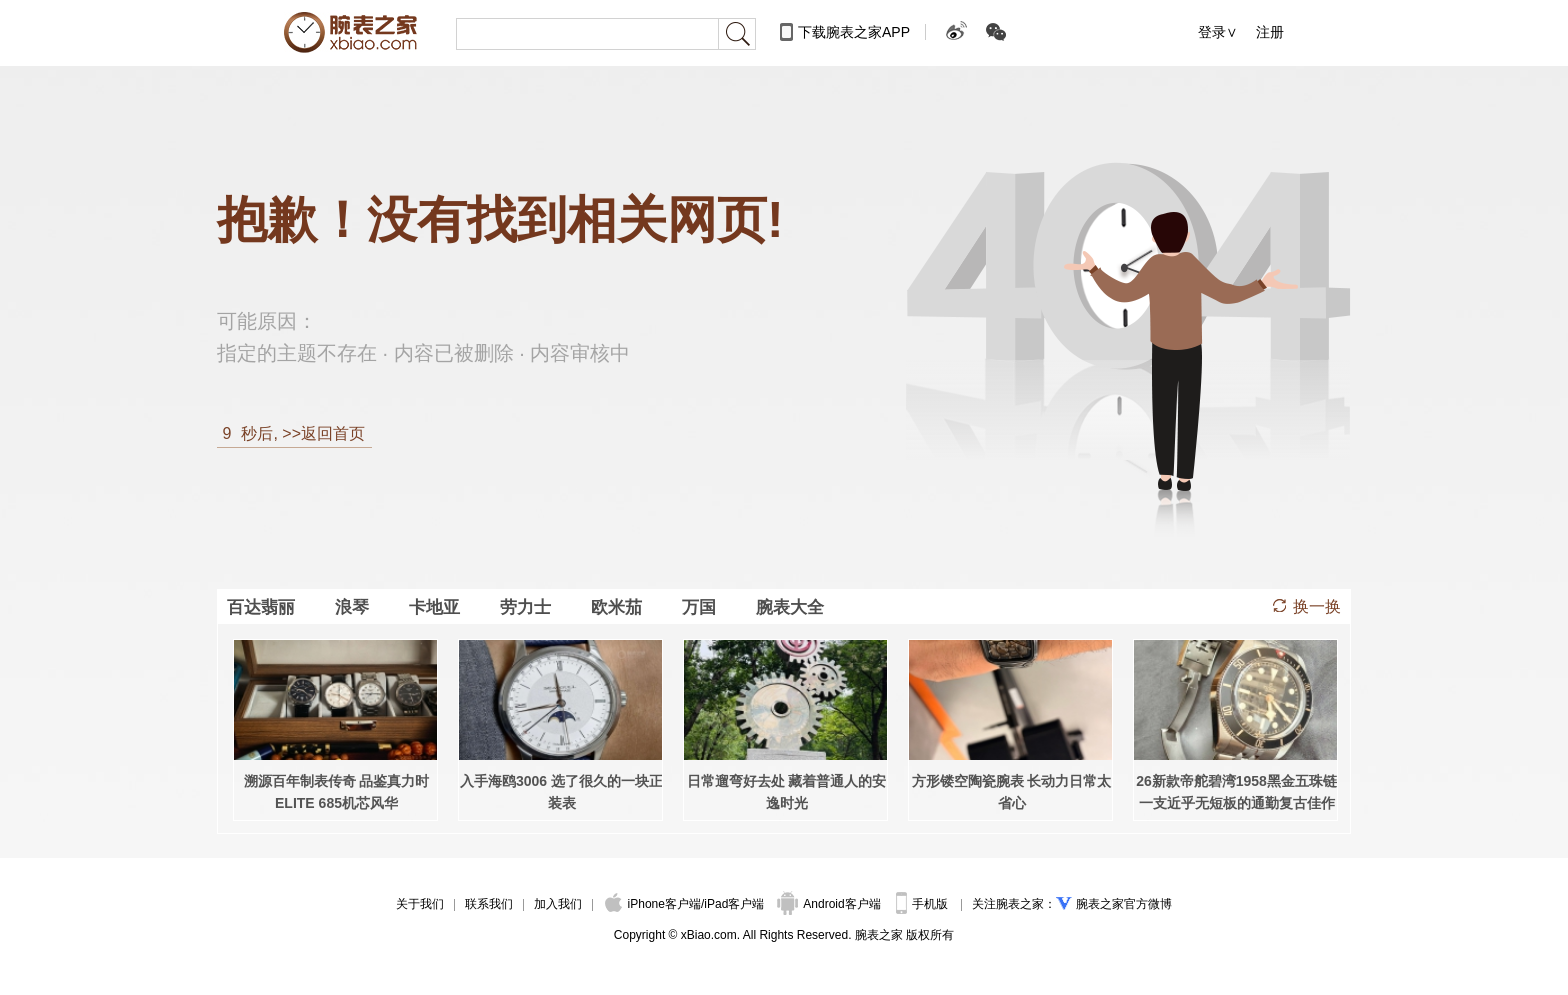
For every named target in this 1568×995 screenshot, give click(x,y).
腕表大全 (790, 607)
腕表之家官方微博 (1124, 904)
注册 (1270, 32)
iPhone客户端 (653, 904)
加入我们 (558, 904)
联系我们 (489, 904)
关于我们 (420, 904)
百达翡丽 (261, 607)
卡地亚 (434, 607)
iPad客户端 (734, 904)
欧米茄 (616, 607)
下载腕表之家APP (854, 32)
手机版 (923, 904)
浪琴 (352, 607)
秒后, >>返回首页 (291, 433)
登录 (1212, 32)
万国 (699, 607)
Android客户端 (830, 904)
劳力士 (525, 607)
